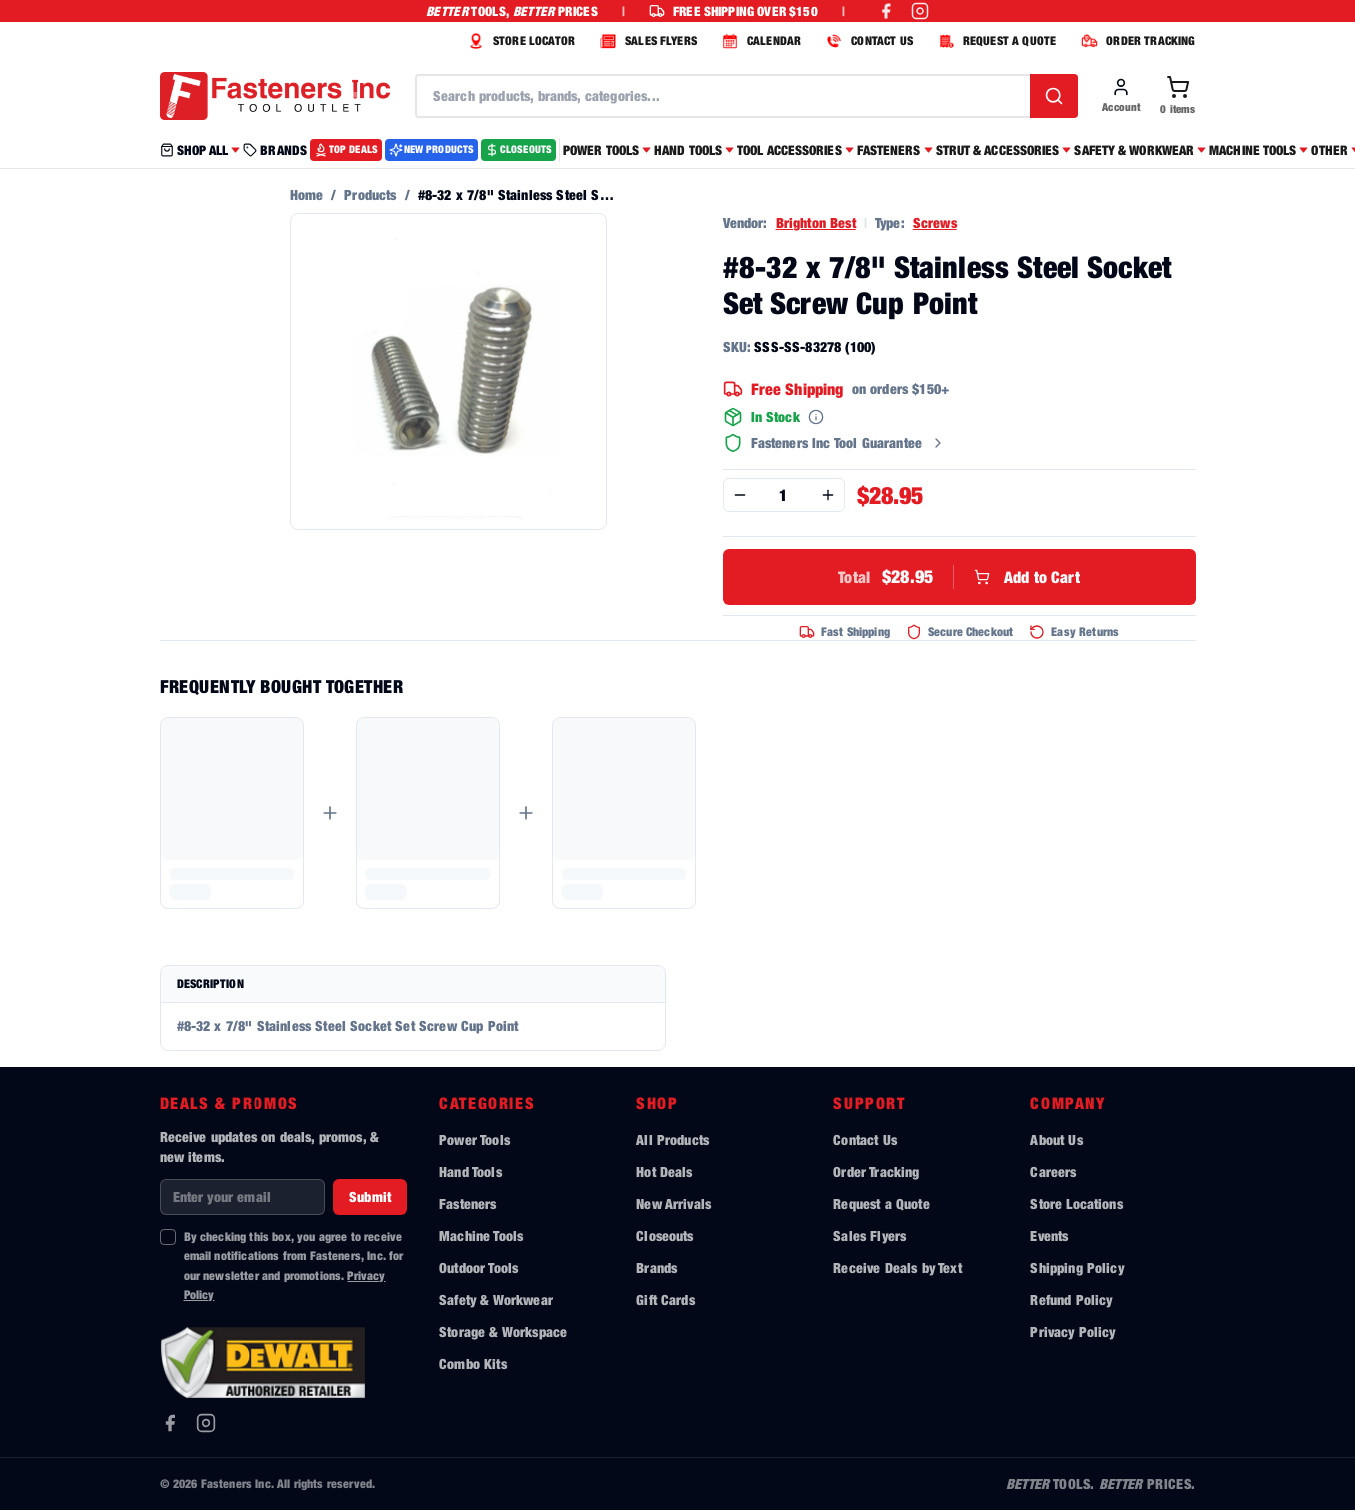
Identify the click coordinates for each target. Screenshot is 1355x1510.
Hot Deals (664, 1171)
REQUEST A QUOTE (994, 41)
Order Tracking (876, 1171)
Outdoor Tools (478, 1267)
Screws (935, 222)
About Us (1056, 1139)
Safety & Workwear (496, 1299)
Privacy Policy (1072, 1331)
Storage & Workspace (503, 1331)
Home (307, 194)
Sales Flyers (869, 1235)
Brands (656, 1267)
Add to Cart (959, 577)
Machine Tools (481, 1235)
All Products (672, 1139)
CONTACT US (867, 41)
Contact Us (865, 1139)
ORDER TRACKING (1135, 41)
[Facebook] (170, 1423)
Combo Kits (473, 1363)
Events (1049, 1235)
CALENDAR (759, 41)
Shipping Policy (1076, 1267)
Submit (370, 1196)
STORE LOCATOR (519, 41)
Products (370, 194)
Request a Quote (881, 1203)
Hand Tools (470, 1171)
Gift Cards (665, 1299)
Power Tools (474, 1139)
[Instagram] (206, 1423)
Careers (1053, 1171)
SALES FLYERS (646, 41)
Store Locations (1076, 1203)
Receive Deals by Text (897, 1267)
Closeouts (664, 1235)
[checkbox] (168, 1237)
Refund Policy (1071, 1299)
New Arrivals (673, 1203)
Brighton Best (816, 222)
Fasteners (467, 1203)
